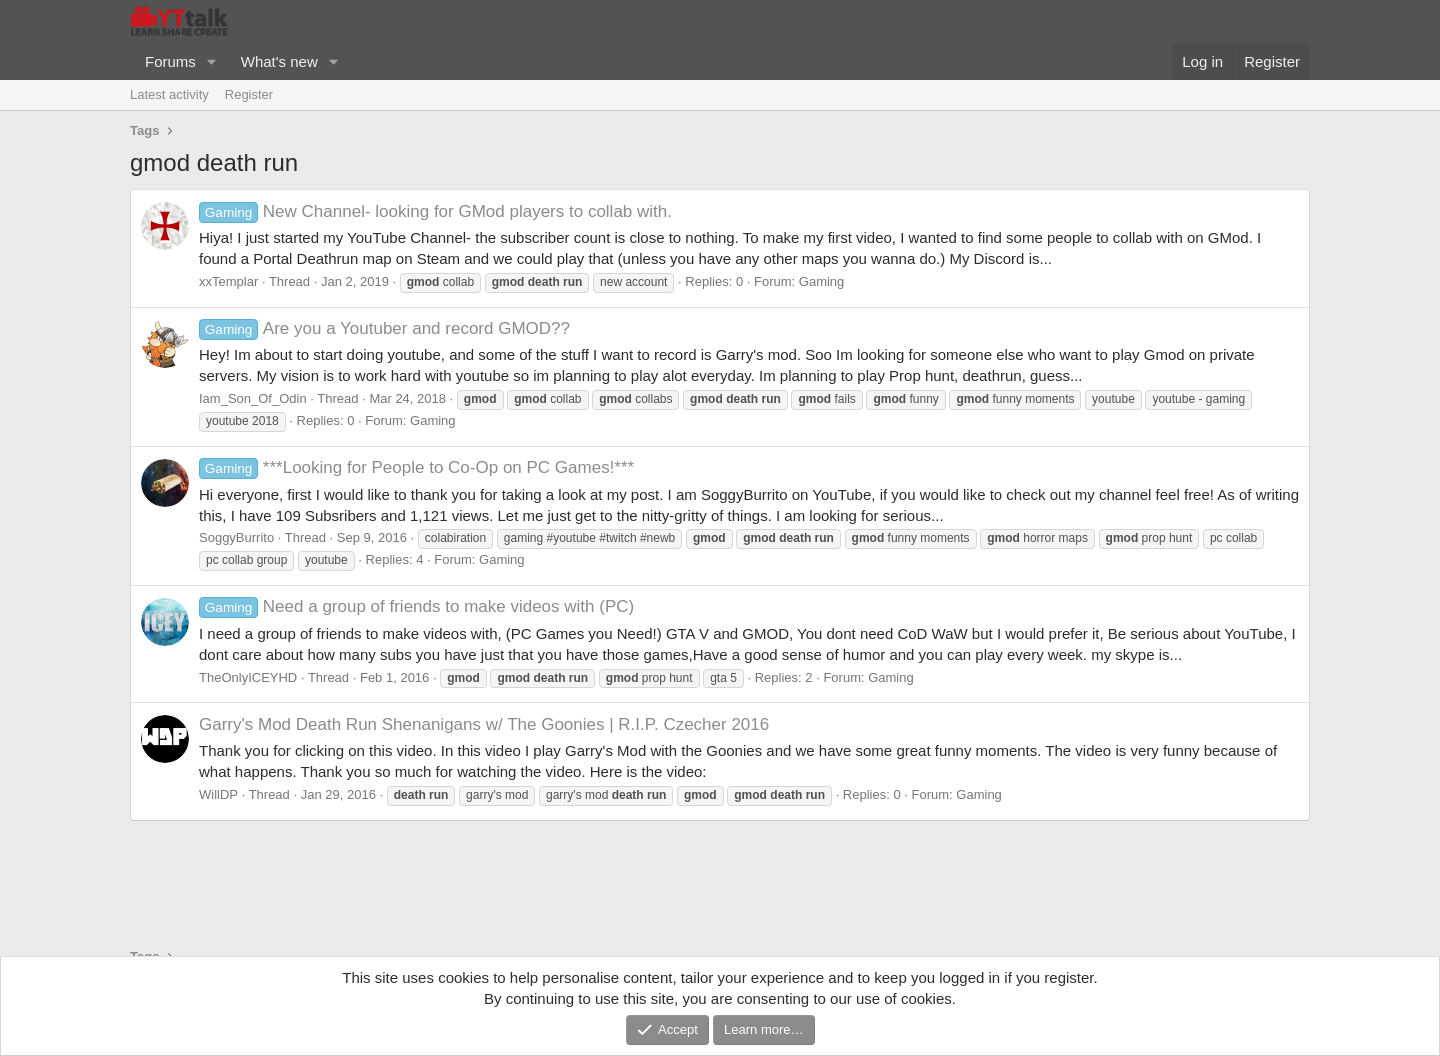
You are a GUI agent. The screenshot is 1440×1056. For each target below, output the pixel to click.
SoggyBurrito (236, 537)
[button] (212, 61)
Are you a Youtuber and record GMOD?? (384, 328)
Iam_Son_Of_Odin (253, 398)
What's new (279, 61)
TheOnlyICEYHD (248, 677)
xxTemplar (228, 281)
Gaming (822, 281)
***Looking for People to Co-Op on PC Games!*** (416, 467)
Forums (170, 61)
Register (249, 94)
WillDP (218, 794)
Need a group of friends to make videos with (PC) (416, 606)
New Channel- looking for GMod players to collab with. (435, 211)
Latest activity (169, 94)
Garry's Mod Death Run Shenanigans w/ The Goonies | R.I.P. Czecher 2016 (484, 724)
